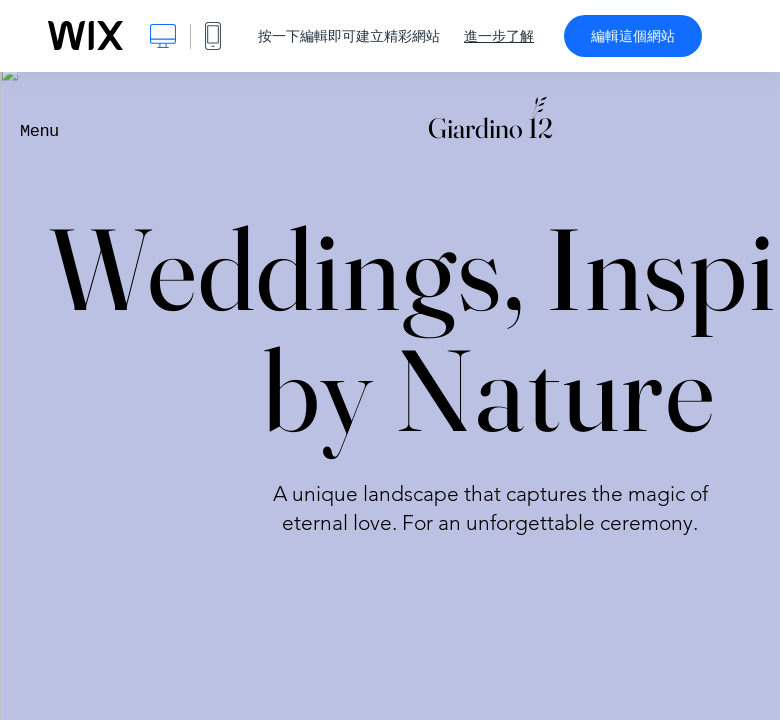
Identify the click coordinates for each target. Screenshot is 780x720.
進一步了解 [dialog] (499, 36)
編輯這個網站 (633, 36)
